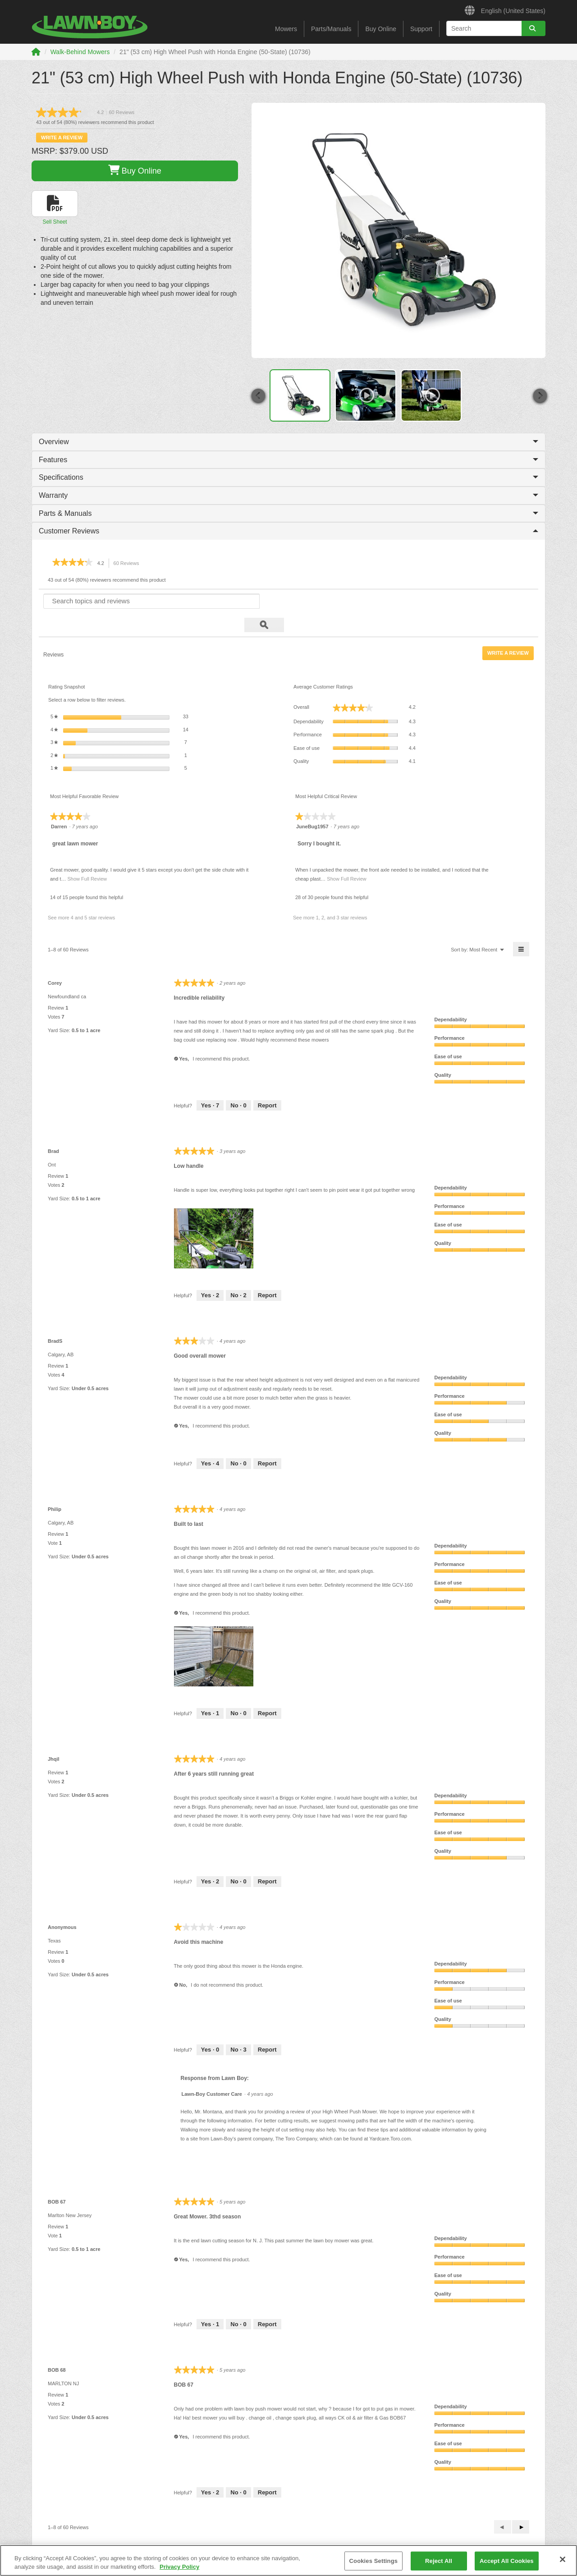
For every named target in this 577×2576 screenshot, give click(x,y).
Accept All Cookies (507, 2561)
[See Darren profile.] (58, 802)
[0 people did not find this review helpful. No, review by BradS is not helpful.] (238, 1439)
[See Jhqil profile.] (54, 1735)
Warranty (288, 495)
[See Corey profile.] (55, 959)
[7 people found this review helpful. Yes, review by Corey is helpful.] (210, 1081)
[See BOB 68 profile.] (57, 2346)
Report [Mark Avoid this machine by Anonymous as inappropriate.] (267, 2025)
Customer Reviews (288, 531)
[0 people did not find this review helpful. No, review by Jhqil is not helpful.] (238, 1857)
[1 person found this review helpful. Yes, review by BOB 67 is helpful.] (210, 2300)
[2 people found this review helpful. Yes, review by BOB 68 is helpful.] (210, 2468)
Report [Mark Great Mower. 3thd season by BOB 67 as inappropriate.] (267, 2300)
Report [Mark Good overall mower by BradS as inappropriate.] (267, 1439)
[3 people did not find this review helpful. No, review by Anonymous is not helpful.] (238, 2025)
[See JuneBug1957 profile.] (312, 802)
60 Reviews (129, 563)
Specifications (288, 477)
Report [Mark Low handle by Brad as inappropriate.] (267, 1271)
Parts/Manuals (331, 28)
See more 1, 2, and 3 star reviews (330, 893)
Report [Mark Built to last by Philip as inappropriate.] (267, 1689)
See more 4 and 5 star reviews (81, 893)
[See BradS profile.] (55, 1317)
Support (421, 28)
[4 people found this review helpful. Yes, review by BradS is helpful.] (210, 1439)
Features (288, 460)
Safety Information (132, 2543)
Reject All (438, 2561)
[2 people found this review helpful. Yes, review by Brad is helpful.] (210, 1271)
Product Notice (181, 2543)
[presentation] (214, 1215)
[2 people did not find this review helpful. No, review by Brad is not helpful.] (238, 1271)
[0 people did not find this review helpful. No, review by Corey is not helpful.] (238, 1081)
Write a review (61, 137)
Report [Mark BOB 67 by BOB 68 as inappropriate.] (267, 2468)
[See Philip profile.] (54, 1485)
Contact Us (87, 2543)
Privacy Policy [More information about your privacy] (179, 2566)
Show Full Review (86, 855)
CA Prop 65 (222, 2543)
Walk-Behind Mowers (80, 51)
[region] (288, 2560)
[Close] (562, 2559)
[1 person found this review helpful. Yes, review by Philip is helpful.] (210, 1689)
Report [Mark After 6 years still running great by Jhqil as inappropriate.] (267, 1857)
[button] (258, 395)
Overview (288, 441)
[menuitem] (483, 925)
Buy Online (380, 28)
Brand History (48, 2543)
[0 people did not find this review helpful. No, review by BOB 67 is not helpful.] (238, 2300)
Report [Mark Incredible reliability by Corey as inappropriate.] (267, 1081)
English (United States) (505, 9)
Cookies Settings (373, 2561)
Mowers (286, 28)
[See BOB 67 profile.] (57, 2178)
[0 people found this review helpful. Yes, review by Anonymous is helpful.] (210, 2025)
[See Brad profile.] (53, 1127)
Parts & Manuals (288, 513)
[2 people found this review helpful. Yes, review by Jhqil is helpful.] (210, 1857)
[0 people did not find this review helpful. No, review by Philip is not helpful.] (238, 1689)
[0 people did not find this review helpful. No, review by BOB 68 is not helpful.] (238, 2468)
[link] (89, 112)
